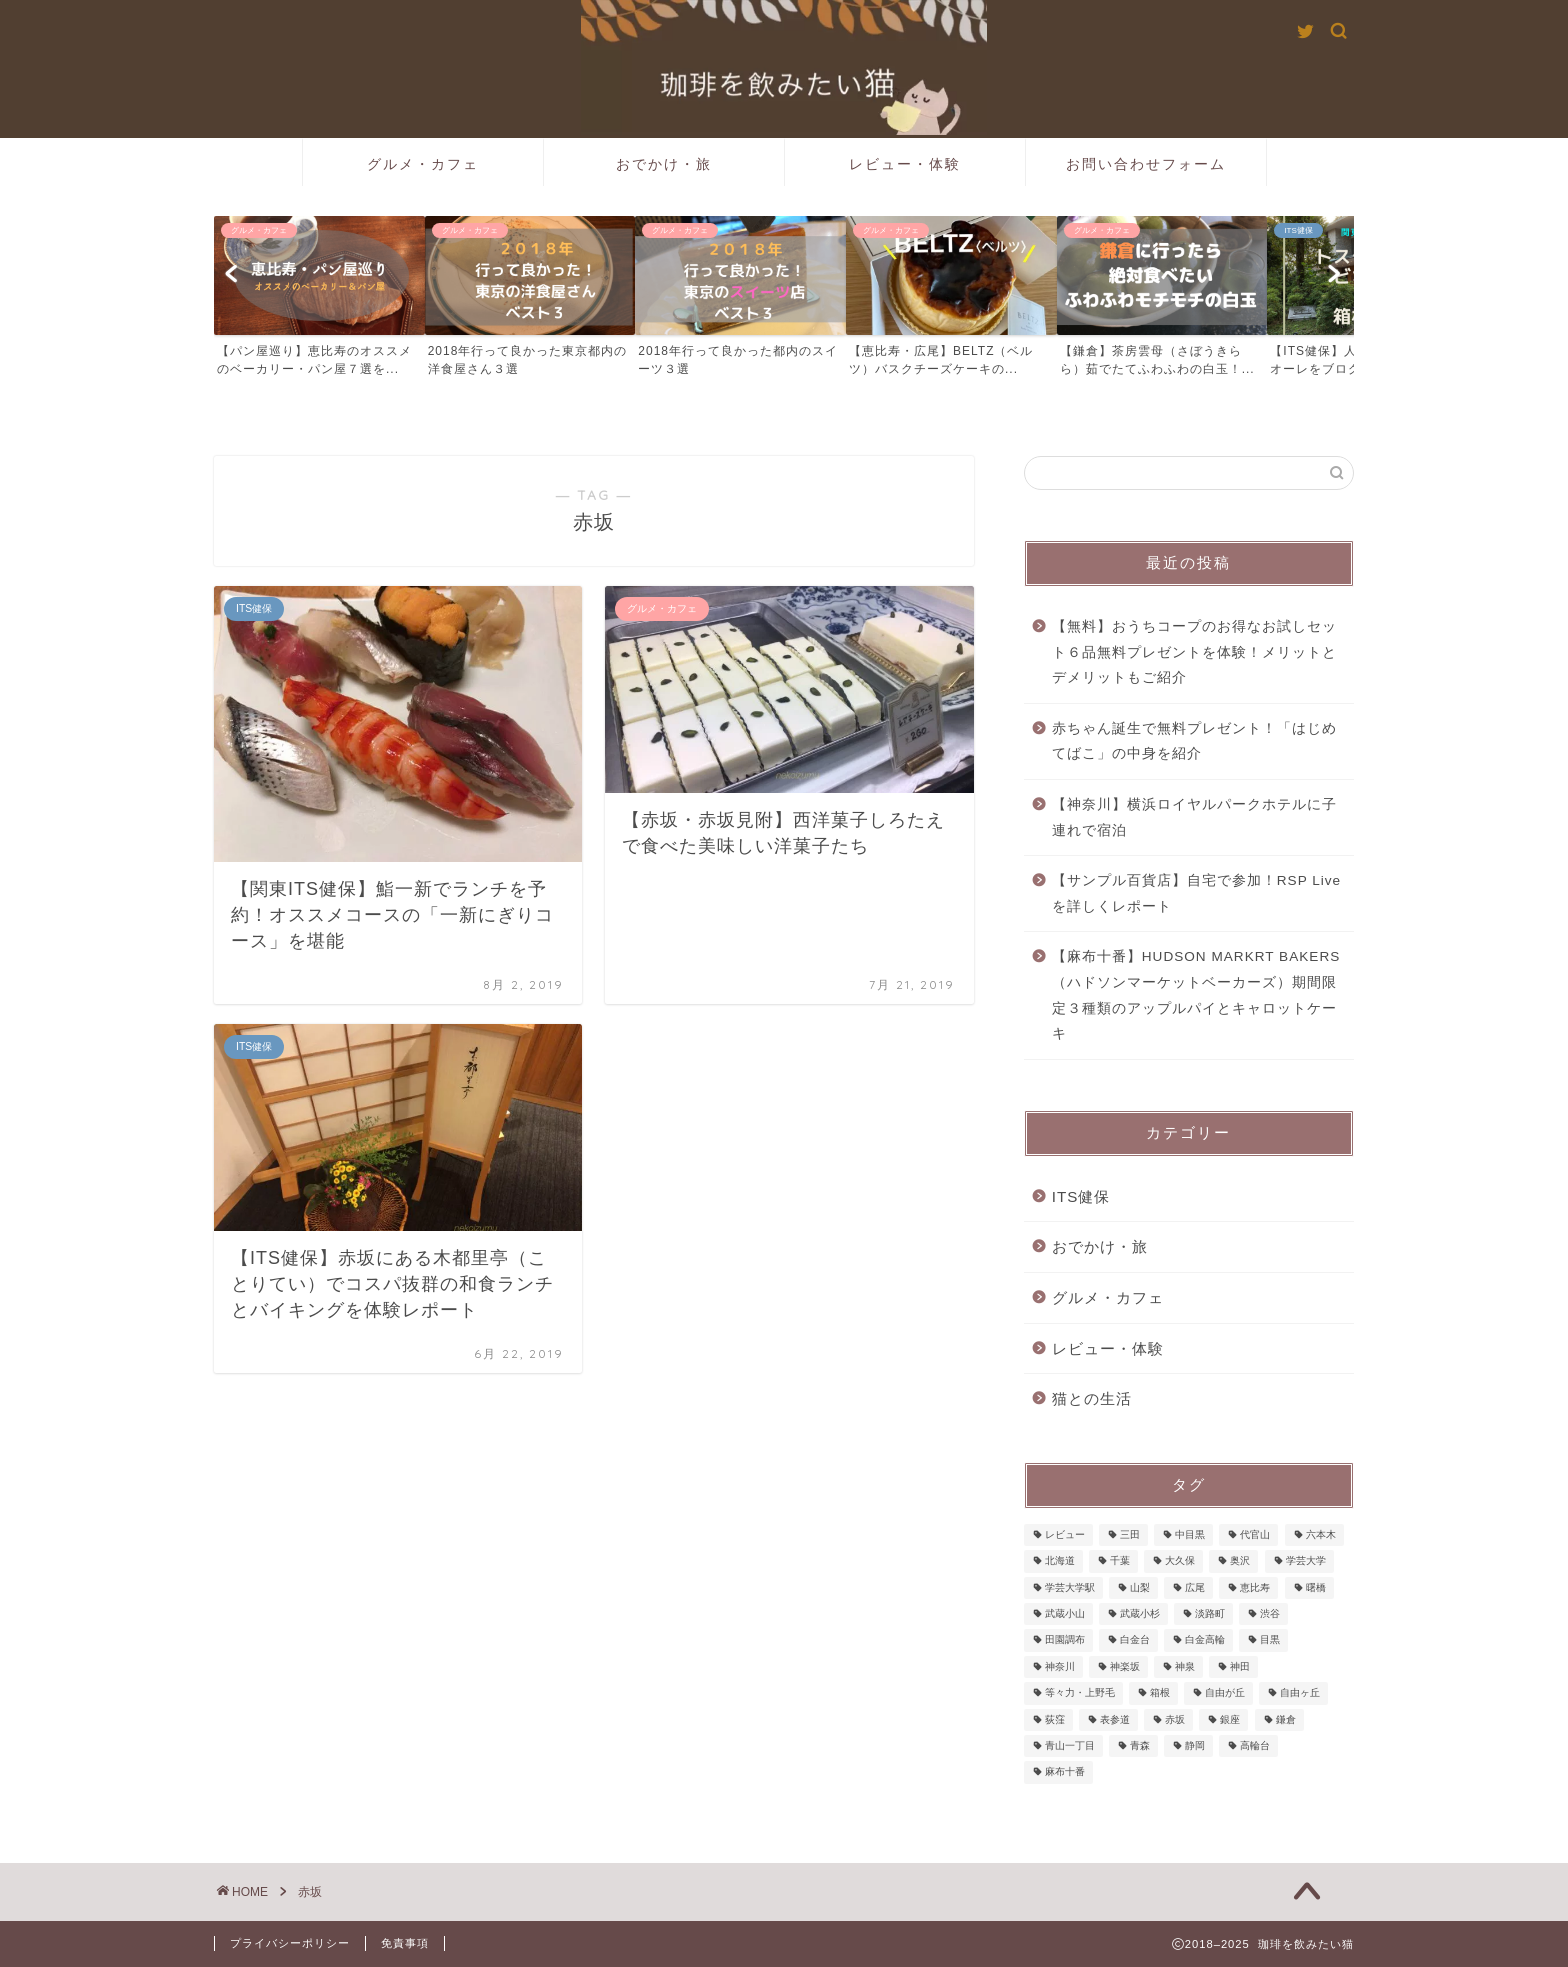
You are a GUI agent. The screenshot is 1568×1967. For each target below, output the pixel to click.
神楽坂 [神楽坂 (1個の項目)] (1125, 1666)
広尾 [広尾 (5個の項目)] (1195, 1587)
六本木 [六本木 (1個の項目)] (1321, 1534)
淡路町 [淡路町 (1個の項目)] (1210, 1613)
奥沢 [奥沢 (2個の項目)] (1240, 1561)
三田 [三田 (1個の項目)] (1130, 1534)
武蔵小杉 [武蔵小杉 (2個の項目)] (1140, 1613)
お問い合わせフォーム (1146, 164)
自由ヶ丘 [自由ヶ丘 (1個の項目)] (1300, 1693)
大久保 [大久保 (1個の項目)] (1180, 1561)
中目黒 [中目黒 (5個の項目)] (1190, 1534)
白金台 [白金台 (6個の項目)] (1135, 1640)
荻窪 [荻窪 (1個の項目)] (1055, 1719)
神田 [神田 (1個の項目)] (1240, 1666)
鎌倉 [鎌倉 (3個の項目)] (1286, 1719)
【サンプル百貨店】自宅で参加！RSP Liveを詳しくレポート (1196, 893)
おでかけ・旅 (664, 164)
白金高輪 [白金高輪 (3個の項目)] (1205, 1640)
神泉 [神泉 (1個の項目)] (1185, 1666)
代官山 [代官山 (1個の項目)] (1255, 1534)
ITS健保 (1081, 1196)
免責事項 (405, 1943)
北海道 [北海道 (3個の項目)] (1060, 1561)
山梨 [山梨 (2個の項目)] (1140, 1587)
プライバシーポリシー (290, 1943)
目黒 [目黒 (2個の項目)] (1270, 1640)
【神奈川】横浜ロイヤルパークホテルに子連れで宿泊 (1194, 817)
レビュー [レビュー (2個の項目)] (1065, 1534)
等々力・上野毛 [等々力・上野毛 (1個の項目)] (1080, 1693)
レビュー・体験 (905, 164)
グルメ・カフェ (423, 164)
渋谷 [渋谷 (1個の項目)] (1270, 1613)
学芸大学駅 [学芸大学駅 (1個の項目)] (1070, 1587)
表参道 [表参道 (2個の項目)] (1115, 1719)
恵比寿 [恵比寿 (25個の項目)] (1255, 1587)
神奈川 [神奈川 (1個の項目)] (1060, 1666)
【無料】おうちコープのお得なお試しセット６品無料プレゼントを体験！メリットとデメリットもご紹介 (1194, 652)
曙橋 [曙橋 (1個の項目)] (1316, 1587)
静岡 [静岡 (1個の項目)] (1195, 1745)
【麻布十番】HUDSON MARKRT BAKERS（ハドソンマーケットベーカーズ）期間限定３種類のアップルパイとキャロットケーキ (1196, 995)
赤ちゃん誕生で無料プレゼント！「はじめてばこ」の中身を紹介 (1194, 741)
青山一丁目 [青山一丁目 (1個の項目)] (1070, 1745)
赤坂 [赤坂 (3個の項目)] (1175, 1719)
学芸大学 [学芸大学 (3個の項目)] (1306, 1561)
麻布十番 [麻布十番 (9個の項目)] (1065, 1772)
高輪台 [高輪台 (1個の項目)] (1255, 1745)
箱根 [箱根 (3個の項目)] (1160, 1693)
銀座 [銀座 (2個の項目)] (1230, 1719)
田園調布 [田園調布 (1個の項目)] (1065, 1640)
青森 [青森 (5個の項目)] (1140, 1745)
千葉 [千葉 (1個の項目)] (1120, 1561)
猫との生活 (1092, 1398)
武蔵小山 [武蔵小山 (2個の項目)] (1065, 1613)
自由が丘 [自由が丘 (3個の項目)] (1225, 1693)
